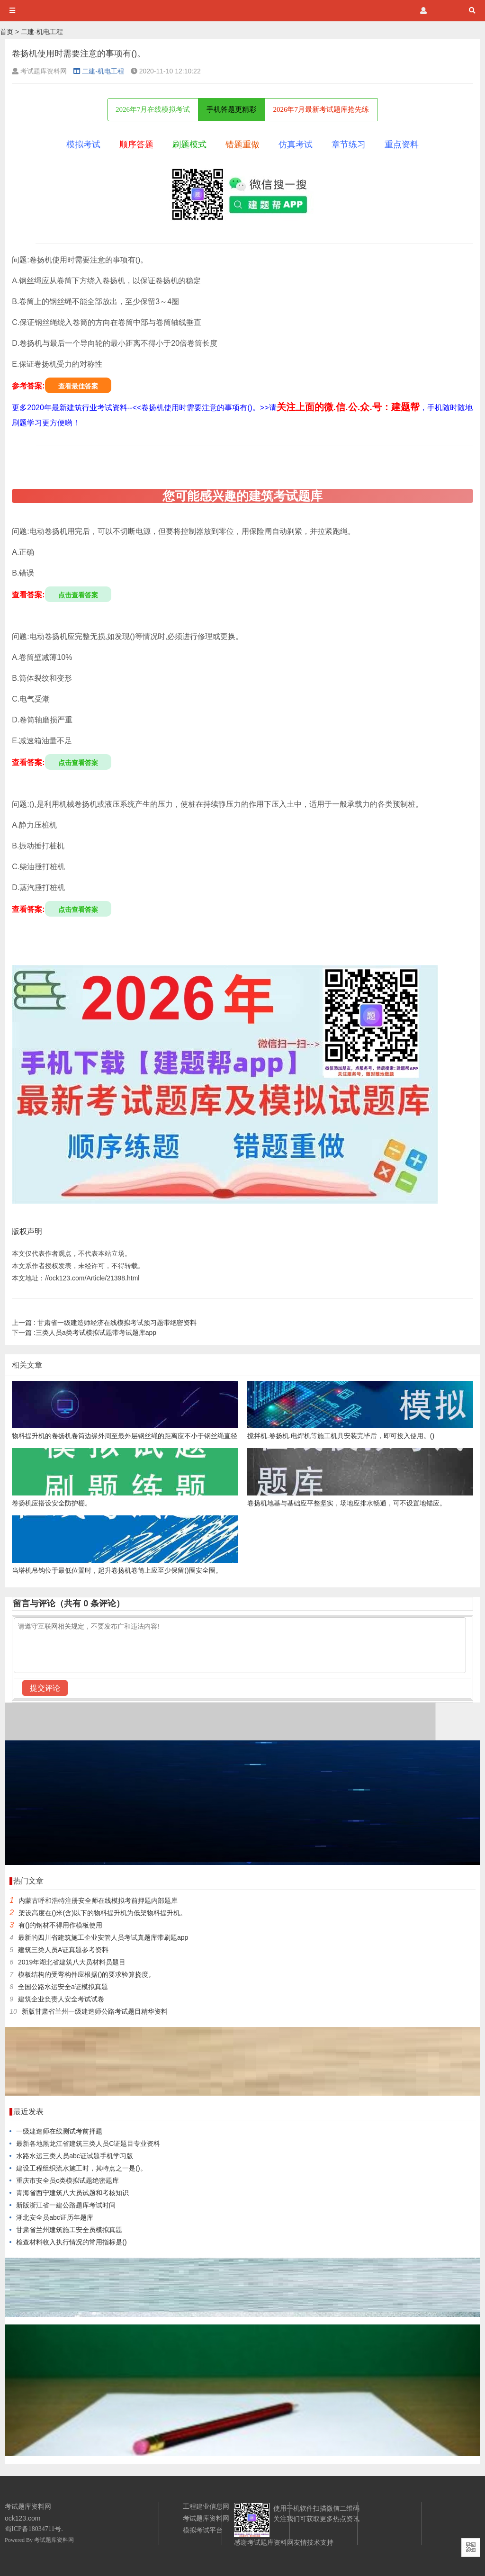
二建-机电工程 (42, 32)
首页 (6, 32)
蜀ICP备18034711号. (34, 2528)
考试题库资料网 (54, 2540)
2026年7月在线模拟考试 (153, 109)
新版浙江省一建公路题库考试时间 (66, 2205)
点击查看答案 (78, 595)
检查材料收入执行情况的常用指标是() (71, 2242)
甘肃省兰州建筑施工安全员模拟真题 (69, 2230)
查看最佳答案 (78, 386)
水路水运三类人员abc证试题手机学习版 (74, 2156)
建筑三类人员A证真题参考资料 (63, 1950)
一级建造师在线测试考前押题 (59, 2131)
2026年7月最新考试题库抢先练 (321, 109)
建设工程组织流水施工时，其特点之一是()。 (81, 2168)
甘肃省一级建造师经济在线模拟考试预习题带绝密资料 (104, 1322)
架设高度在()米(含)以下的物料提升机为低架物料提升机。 (102, 1913)
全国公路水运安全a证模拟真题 (63, 1987)
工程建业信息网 (206, 2506)
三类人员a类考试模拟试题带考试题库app (84, 1332)
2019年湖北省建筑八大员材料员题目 (72, 1962)
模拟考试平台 (203, 2530)
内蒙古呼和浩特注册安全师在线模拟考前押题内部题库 (98, 1900)
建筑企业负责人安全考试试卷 (61, 1999)
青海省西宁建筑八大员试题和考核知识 (72, 2193)
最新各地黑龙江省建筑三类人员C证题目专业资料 (88, 2143)
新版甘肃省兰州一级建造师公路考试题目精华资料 (95, 2011)
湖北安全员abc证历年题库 (54, 2217)
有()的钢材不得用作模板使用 (60, 1925)
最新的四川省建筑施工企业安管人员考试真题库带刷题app (103, 1937)
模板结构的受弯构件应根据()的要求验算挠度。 (86, 1974)
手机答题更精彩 (231, 109)
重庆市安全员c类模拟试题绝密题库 (67, 2180)
